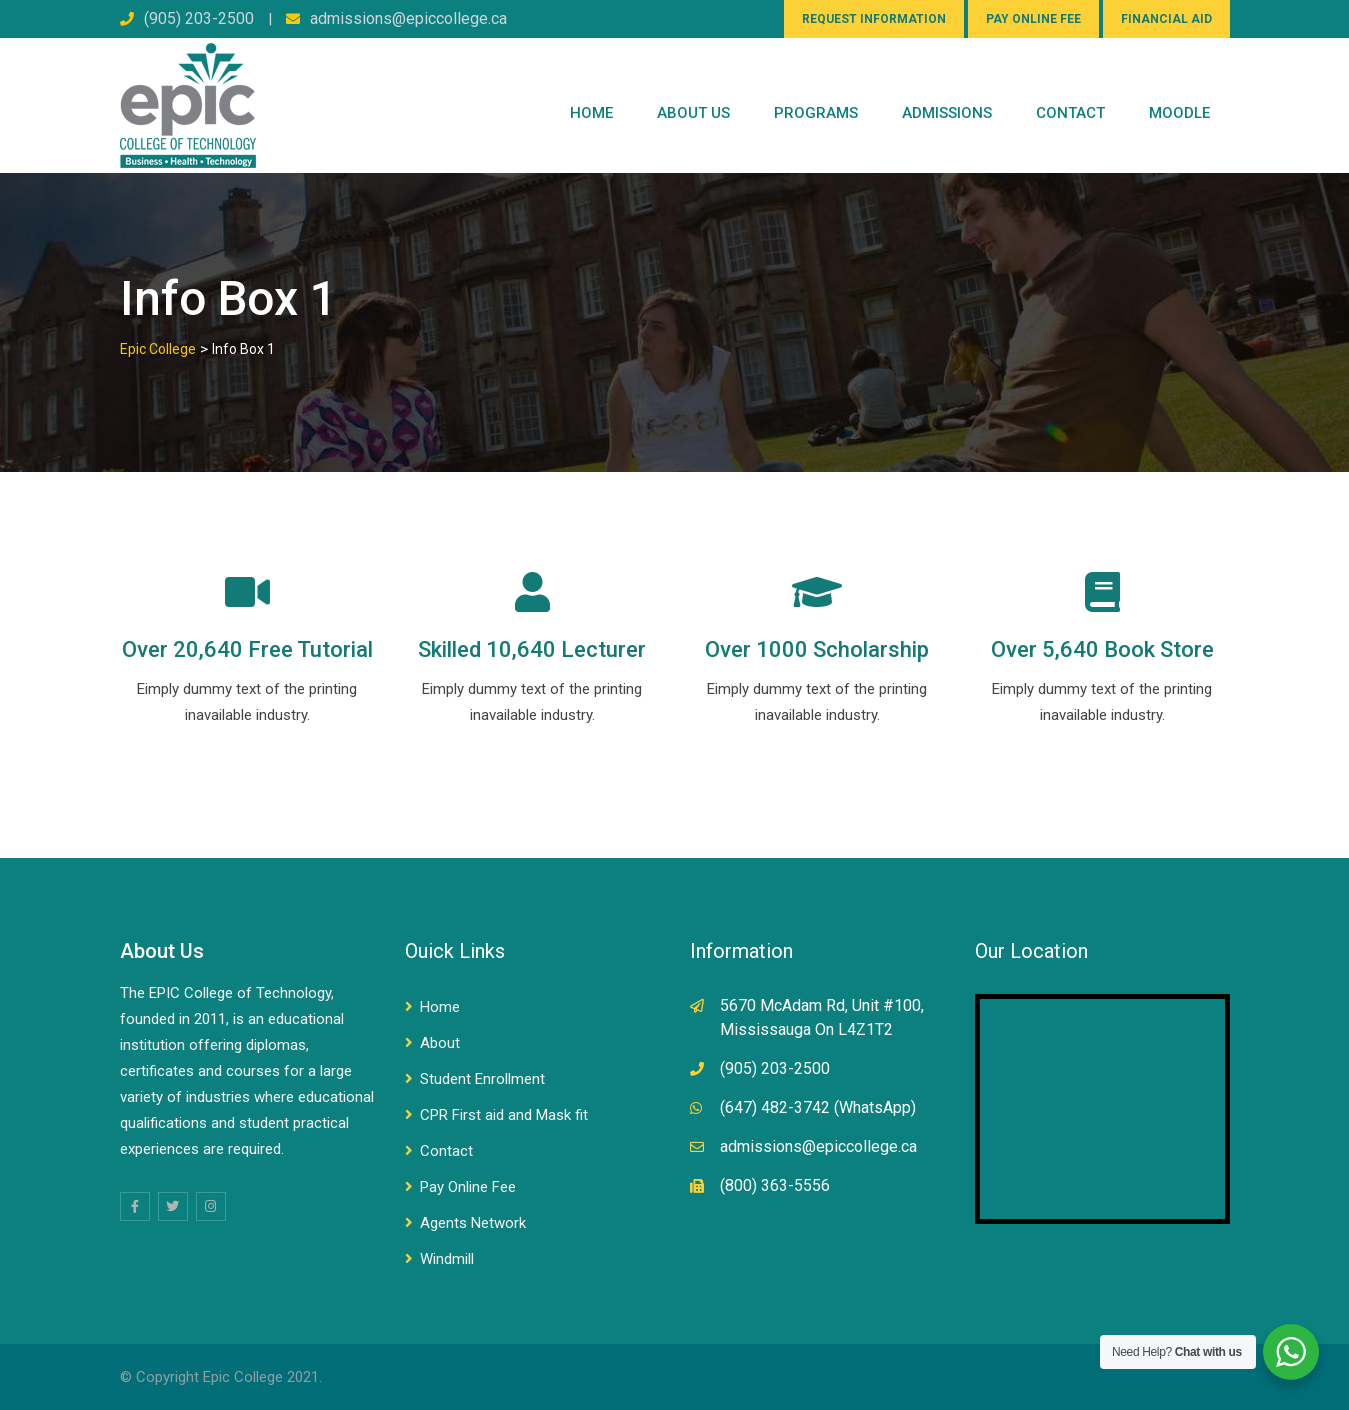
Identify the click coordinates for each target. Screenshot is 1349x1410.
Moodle (1179, 113)
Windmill (447, 1259)
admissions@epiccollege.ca (408, 18)
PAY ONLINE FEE (1033, 19)
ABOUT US (693, 113)
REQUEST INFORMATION (874, 19)
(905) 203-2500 (199, 18)
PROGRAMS (816, 113)
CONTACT (1070, 113)
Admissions (947, 113)
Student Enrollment (482, 1079)
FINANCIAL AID (1166, 19)
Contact (446, 1151)
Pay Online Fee (468, 1187)
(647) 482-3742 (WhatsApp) (818, 1107)
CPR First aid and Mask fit (504, 1115)
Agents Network (473, 1223)
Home (591, 113)
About (440, 1043)
